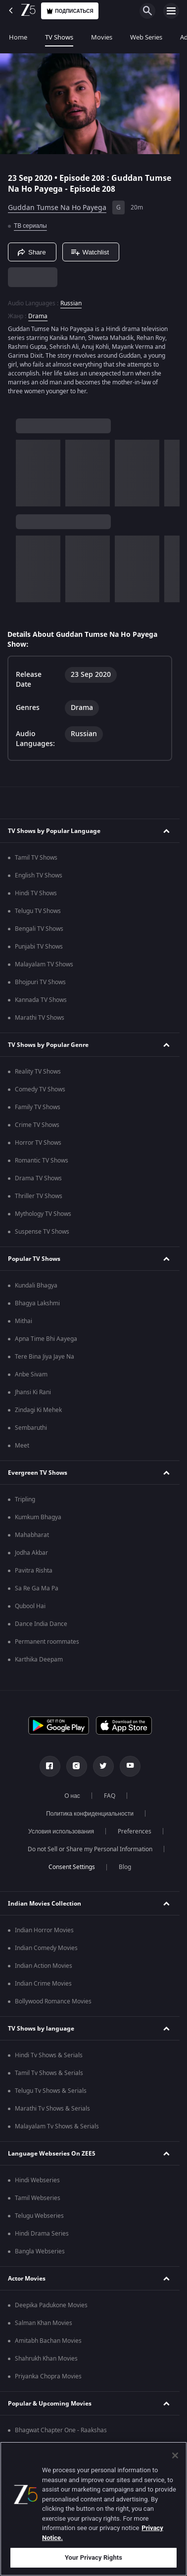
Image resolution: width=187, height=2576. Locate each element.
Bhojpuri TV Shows (40, 982)
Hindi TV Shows (36, 893)
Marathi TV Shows (39, 1017)
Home (18, 37)
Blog (125, 1867)
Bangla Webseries (40, 2251)
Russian (71, 303)
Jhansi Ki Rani (33, 1392)
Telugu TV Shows (38, 911)
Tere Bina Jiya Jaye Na (44, 1356)
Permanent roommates (47, 1641)
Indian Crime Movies (43, 1983)
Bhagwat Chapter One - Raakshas (61, 2430)
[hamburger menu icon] (171, 11)
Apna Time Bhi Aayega (46, 1338)
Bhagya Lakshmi (37, 1303)
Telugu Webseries (39, 2215)
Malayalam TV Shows (44, 964)
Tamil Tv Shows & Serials (49, 2073)
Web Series (146, 37)
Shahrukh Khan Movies (46, 2358)
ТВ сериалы (30, 225)
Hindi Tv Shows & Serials (49, 2055)
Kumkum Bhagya (38, 1517)
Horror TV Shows (38, 1142)
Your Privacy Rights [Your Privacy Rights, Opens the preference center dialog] (93, 2557)
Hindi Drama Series (42, 2233)
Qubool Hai (30, 1606)
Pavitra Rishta (33, 1570)
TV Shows (59, 37)
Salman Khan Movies (43, 2323)
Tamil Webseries (37, 2198)
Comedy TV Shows (40, 1089)
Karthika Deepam (39, 1659)
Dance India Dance (41, 1624)
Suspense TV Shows (42, 1231)
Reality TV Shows (38, 1071)
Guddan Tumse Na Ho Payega (57, 208)
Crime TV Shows (37, 1125)
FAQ (109, 1795)
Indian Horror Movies (44, 1930)
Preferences (134, 1831)
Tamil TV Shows (36, 857)
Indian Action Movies (43, 1965)
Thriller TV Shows (38, 1196)
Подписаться (70, 11)
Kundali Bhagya (36, 1285)
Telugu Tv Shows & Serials (51, 2090)
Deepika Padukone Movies (51, 2305)
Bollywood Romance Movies (53, 2001)
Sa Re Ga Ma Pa (36, 1588)
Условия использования (61, 1831)
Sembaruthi (31, 1427)
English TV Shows (38, 875)
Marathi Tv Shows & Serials (52, 2108)
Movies (101, 37)
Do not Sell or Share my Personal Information (90, 1849)
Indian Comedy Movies (46, 1948)
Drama (37, 316)
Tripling (25, 1499)
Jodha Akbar (31, 1552)
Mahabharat (32, 1535)
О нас (72, 1795)
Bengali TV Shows (39, 928)
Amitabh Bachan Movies (48, 2340)
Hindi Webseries (37, 2180)
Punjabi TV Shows (39, 946)
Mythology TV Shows (43, 1213)
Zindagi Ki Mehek (38, 1410)
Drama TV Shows (38, 1178)
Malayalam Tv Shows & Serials (57, 2126)
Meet (22, 1445)
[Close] (175, 2455)
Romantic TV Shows (41, 1160)
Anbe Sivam (31, 1374)
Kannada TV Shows (41, 1000)
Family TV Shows (37, 1107)
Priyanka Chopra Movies (48, 2376)
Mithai (23, 1321)
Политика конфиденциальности (90, 1813)
